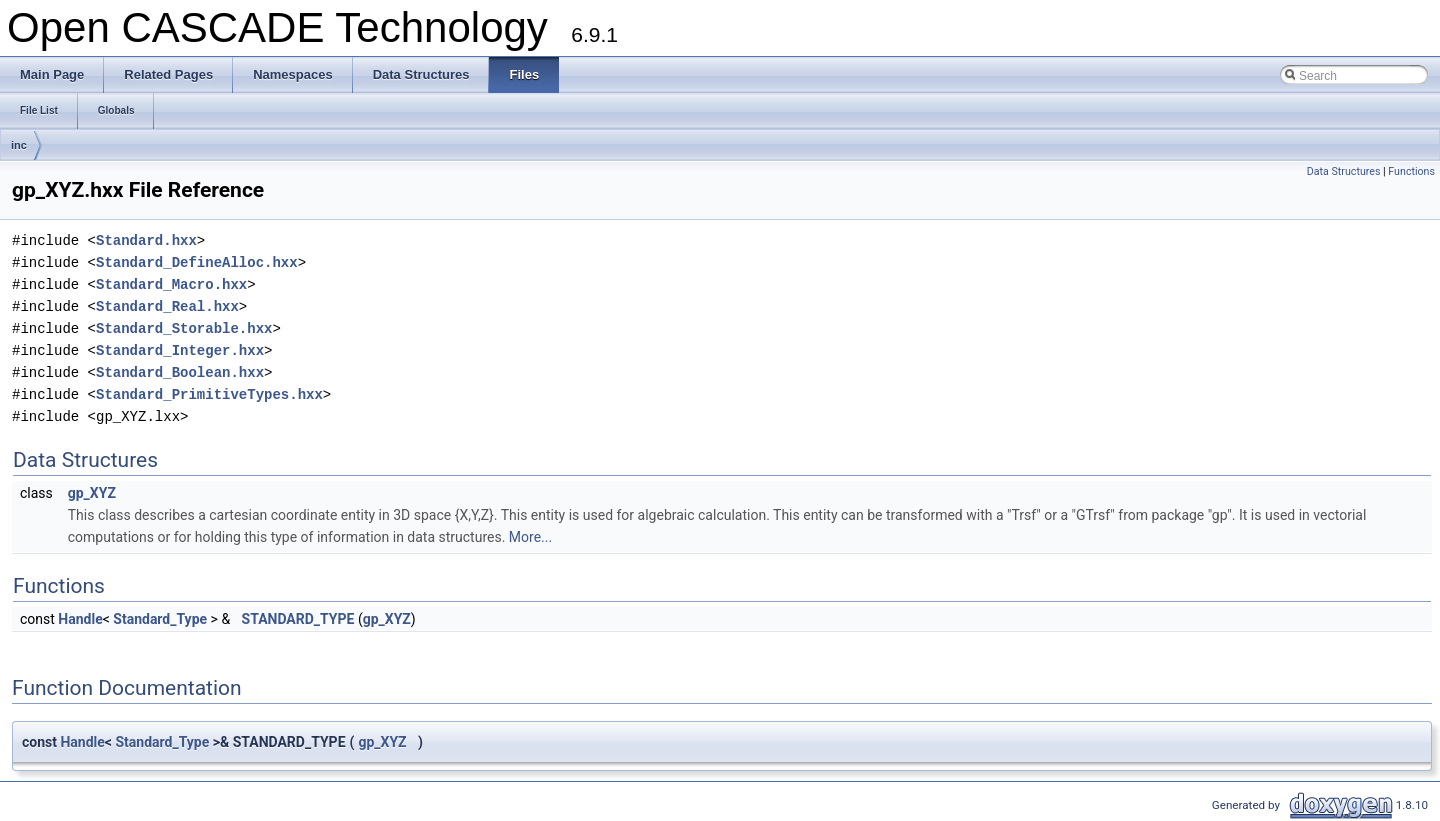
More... (530, 537)
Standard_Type (160, 619)
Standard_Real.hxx (167, 306)
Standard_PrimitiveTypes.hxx (209, 394)
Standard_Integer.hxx (180, 350)
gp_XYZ (92, 493)
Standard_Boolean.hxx (180, 372)
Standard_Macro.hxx (171, 284)
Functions (1411, 171)
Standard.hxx (146, 240)
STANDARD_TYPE (298, 619)
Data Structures (1344, 171)
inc (19, 145)
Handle (80, 619)
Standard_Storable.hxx (184, 328)
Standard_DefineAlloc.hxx (197, 262)
